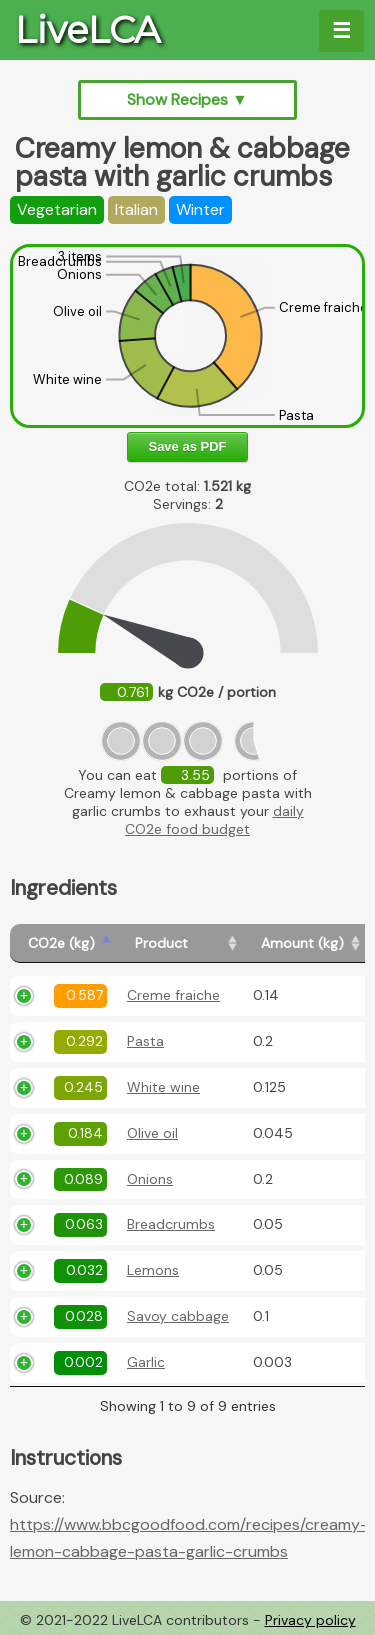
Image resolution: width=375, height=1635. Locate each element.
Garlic (146, 1362)
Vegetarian (57, 209)
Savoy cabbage (178, 1316)
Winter (200, 209)
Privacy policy (310, 1620)
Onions (150, 1179)
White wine (163, 1087)
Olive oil (152, 1133)
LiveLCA (87, 30)
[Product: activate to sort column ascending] (180, 943)
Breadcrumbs (171, 1224)
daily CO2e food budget (214, 820)
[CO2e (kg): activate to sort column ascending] (63, 943)
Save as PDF (187, 446)
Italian (136, 209)
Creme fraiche (173, 995)
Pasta (145, 1041)
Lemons (153, 1270)
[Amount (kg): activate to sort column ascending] (304, 943)
